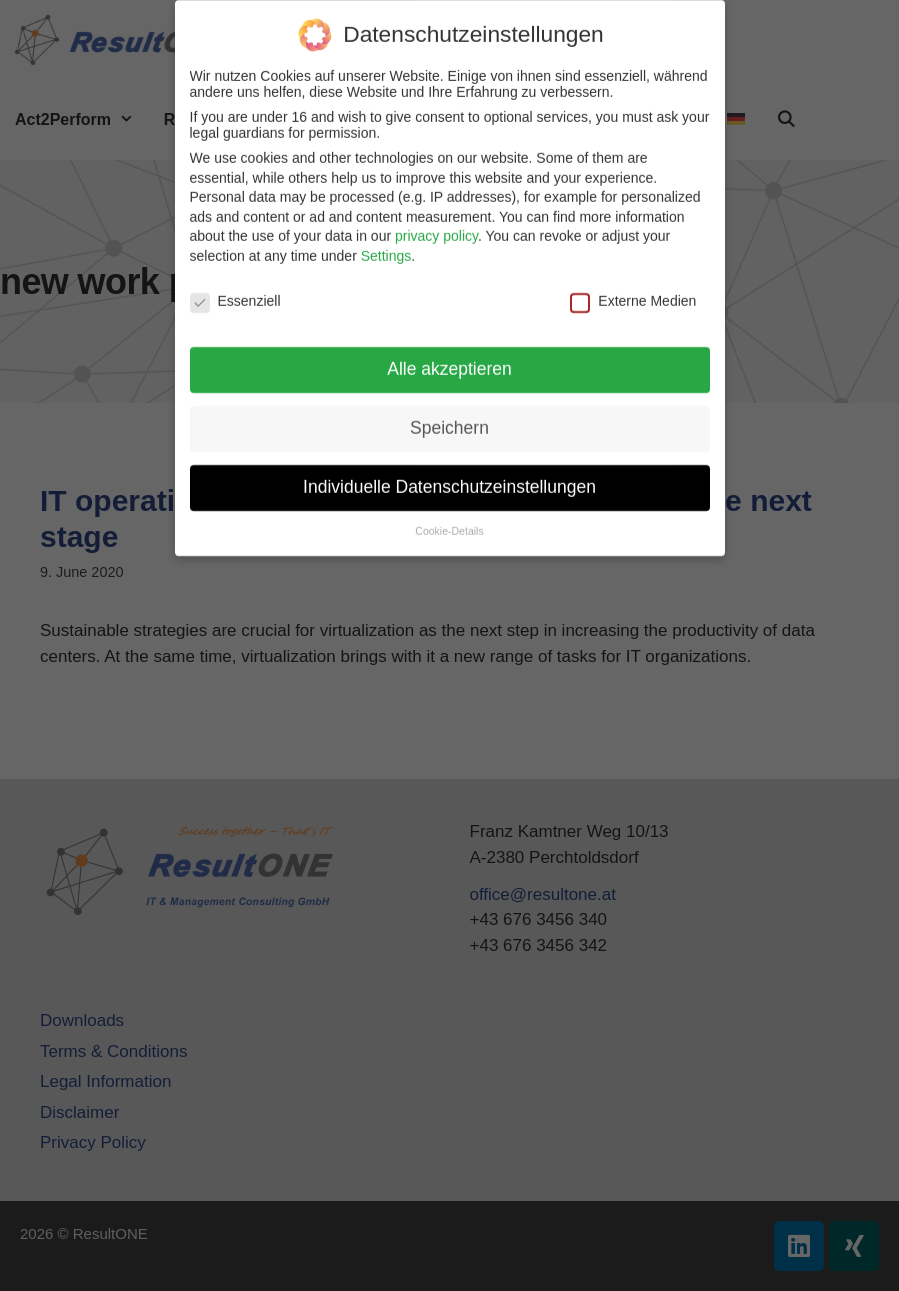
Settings (386, 247)
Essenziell (235, 292)
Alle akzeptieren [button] (449, 360)
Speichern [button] (449, 419)
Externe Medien (633, 292)
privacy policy (436, 227)
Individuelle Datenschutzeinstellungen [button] (449, 478)
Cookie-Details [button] (449, 522)
